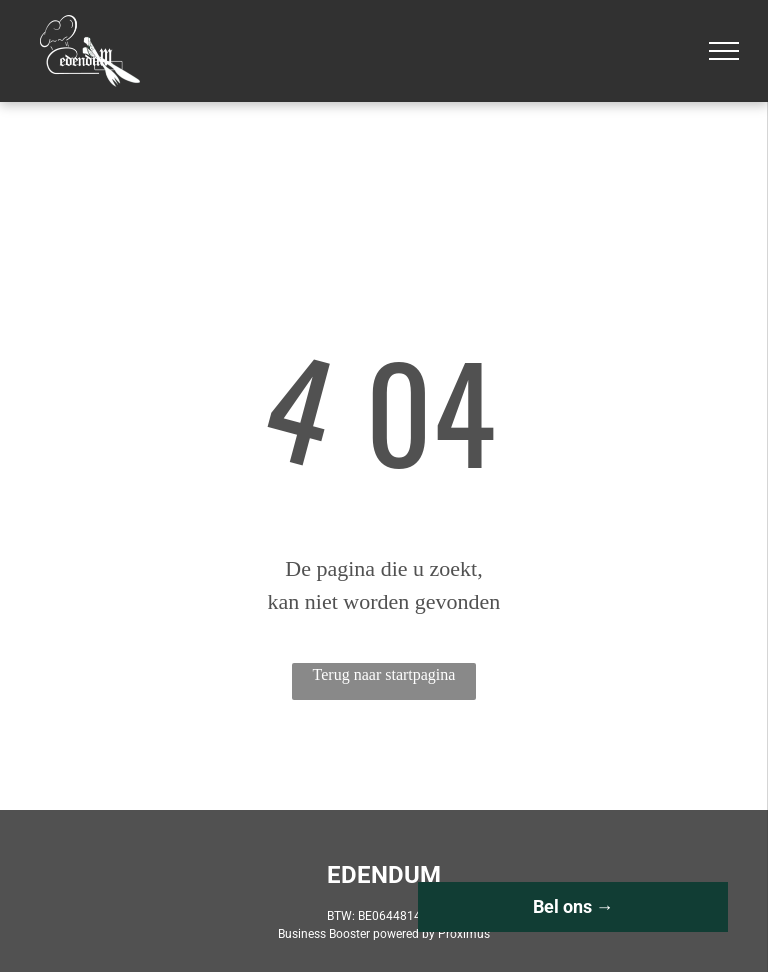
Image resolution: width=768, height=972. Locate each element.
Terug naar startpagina (384, 674)
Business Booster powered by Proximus (384, 934)
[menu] (724, 51)
